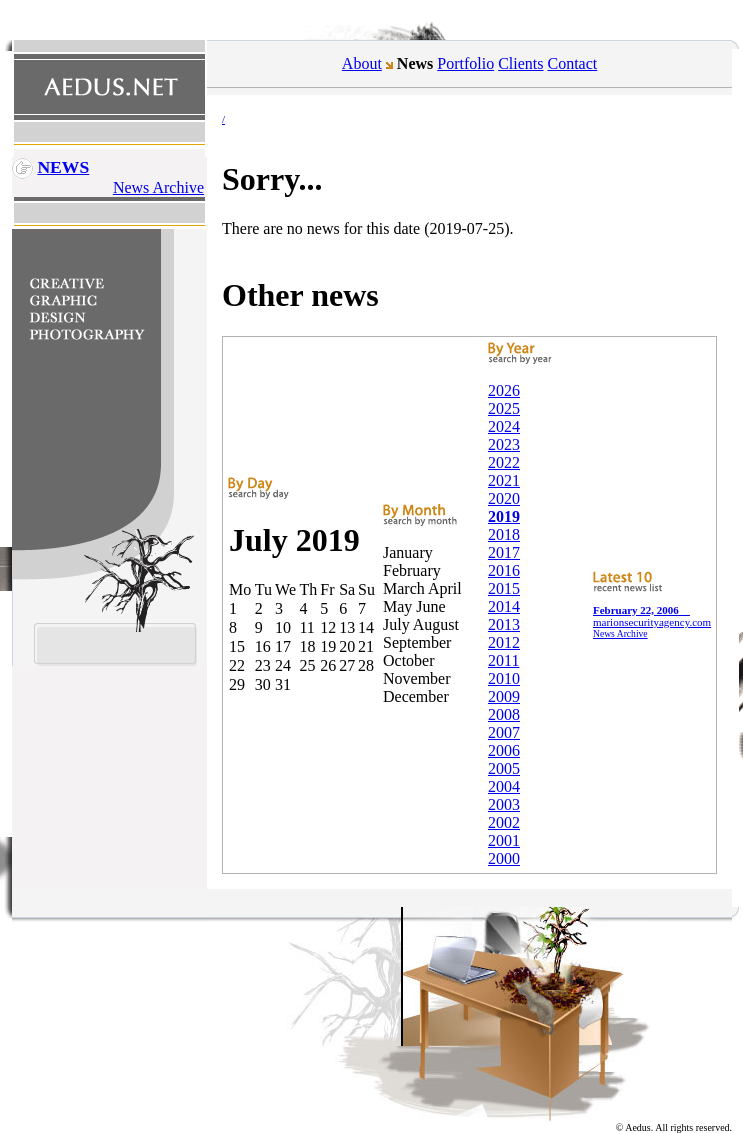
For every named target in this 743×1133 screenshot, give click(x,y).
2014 (504, 606)
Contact (573, 63)
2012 (504, 642)
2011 (503, 660)
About (362, 63)
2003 (504, 804)
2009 (504, 696)
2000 (504, 858)
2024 (504, 426)
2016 (504, 570)
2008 (504, 714)
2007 (504, 732)
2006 (504, 750)
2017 (504, 552)
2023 (504, 444)
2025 (504, 408)
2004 (504, 786)
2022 (504, 462)
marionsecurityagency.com (652, 616)
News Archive (158, 187)
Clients (520, 63)
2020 (504, 498)
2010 (504, 678)
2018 (504, 534)
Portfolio (465, 63)
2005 (504, 768)
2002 (504, 822)
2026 (504, 390)
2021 (504, 480)
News (63, 167)
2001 (504, 840)
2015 (504, 588)
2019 (504, 516)
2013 (504, 624)
